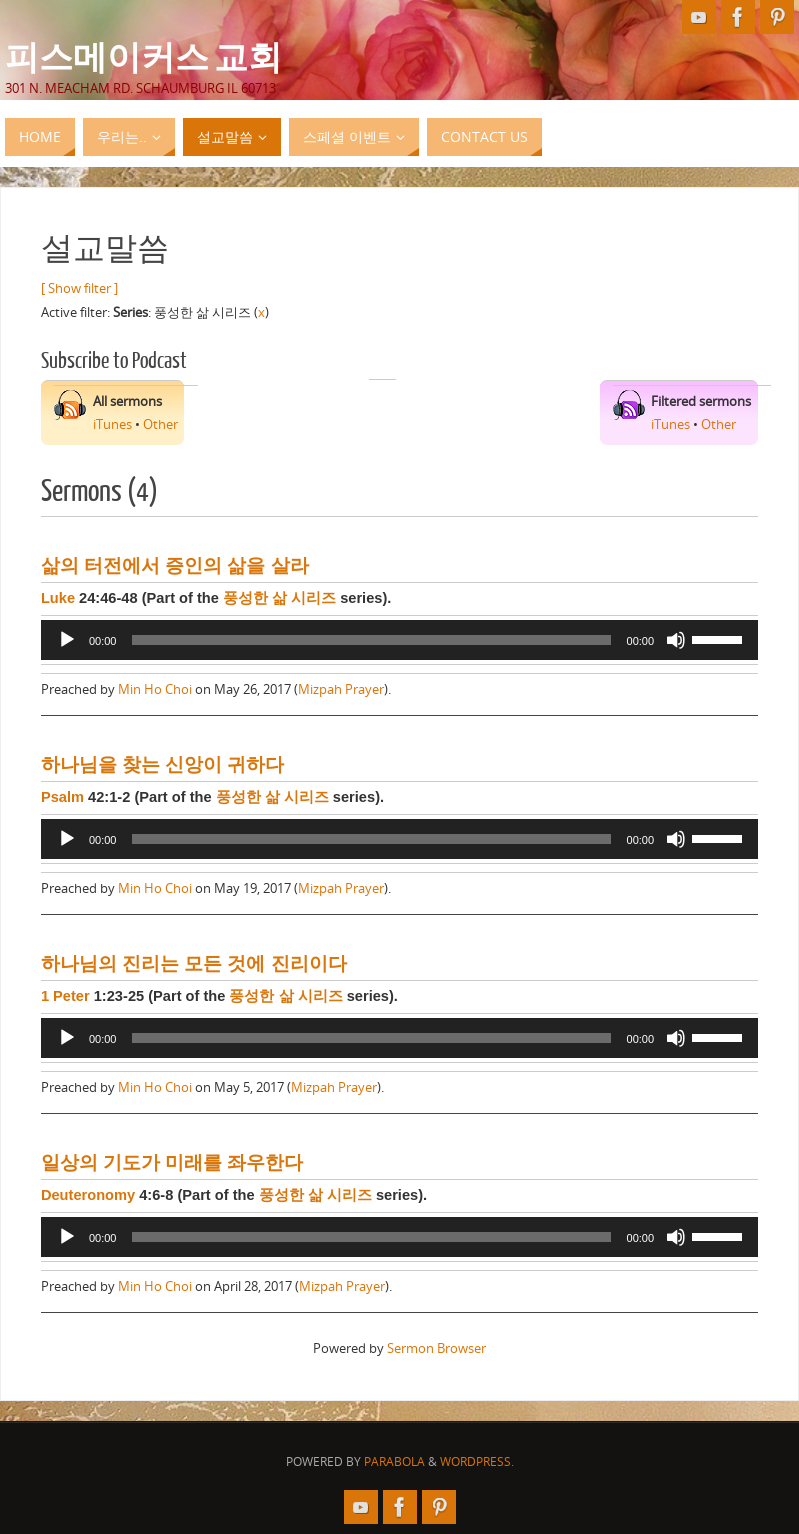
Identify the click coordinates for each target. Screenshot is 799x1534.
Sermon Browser (436, 1348)
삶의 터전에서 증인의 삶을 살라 (175, 565)
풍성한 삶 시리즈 (279, 598)
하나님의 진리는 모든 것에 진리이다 (194, 963)
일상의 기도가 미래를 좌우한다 (172, 1162)
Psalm (62, 797)
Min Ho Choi (155, 689)
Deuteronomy (88, 1195)
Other (160, 424)
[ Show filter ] (79, 288)
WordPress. (477, 1461)
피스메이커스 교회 (143, 56)
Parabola (394, 1461)
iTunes (112, 424)
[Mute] (676, 640)
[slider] (371, 640)
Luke (58, 598)
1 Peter (65, 996)
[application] (399, 640)
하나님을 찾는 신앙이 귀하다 (163, 764)
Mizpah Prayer (341, 689)
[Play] (67, 640)
